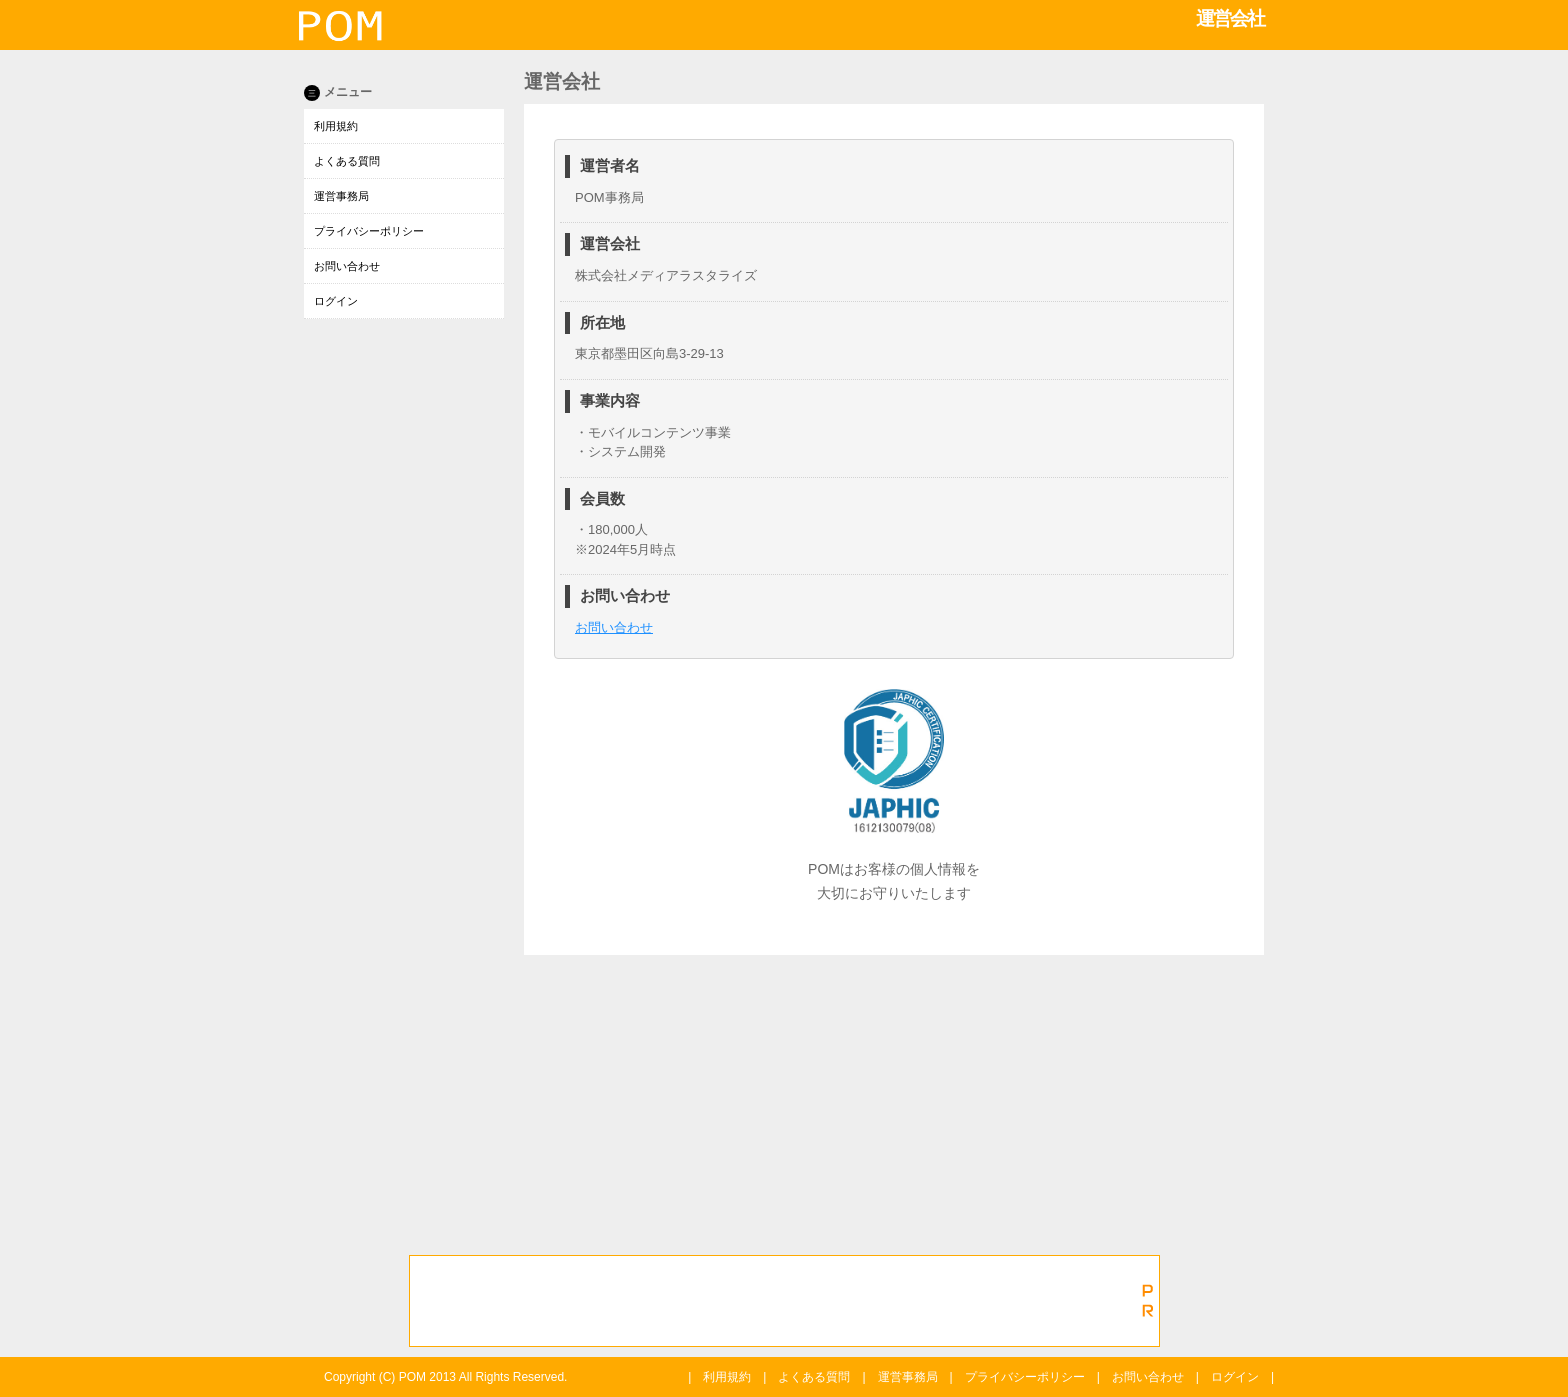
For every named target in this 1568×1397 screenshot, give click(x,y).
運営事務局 (341, 196)
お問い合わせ (347, 266)
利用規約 (336, 126)
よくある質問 (347, 161)
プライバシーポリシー (369, 231)
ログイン (336, 301)
